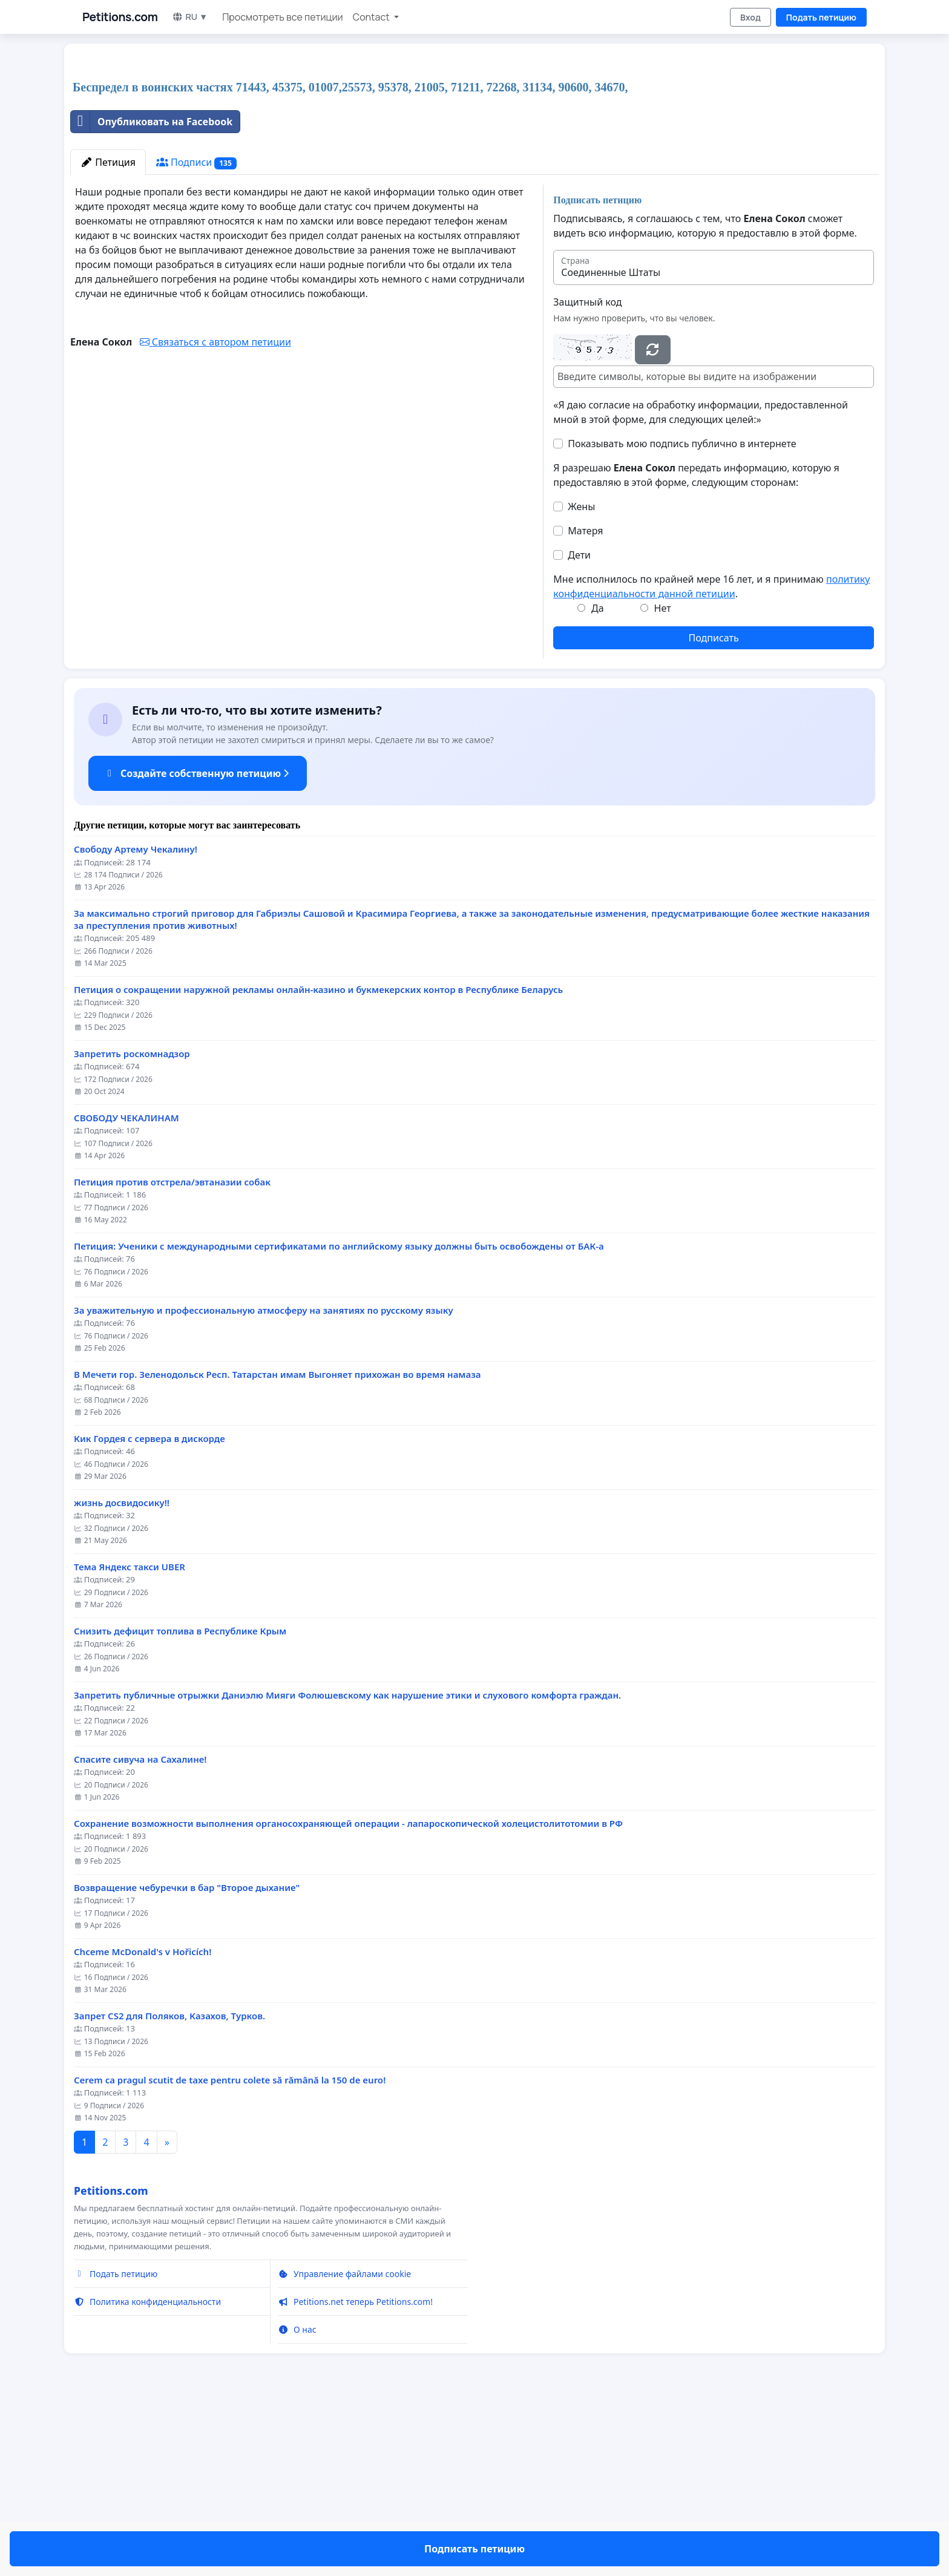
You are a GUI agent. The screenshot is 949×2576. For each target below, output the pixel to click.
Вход (750, 17)
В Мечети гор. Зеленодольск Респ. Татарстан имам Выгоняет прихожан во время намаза (277, 1544)
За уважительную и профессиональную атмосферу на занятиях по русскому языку (263, 1480)
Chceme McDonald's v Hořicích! (142, 2121)
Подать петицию (821, 17)
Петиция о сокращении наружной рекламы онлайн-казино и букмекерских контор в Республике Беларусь (318, 1159)
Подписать (714, 807)
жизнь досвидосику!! (121, 1672)
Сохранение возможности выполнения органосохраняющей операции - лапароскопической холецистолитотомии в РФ (348, 1993)
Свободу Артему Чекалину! (135, 1018)
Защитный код (587, 471)
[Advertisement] (370, 147)
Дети (579, 724)
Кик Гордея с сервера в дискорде (149, 1608)
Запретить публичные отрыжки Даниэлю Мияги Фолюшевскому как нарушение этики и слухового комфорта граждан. (347, 1864)
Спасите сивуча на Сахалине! (140, 1929)
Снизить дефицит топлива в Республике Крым (180, 1800)
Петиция (108, 331)
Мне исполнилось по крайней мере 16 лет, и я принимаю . (711, 756)
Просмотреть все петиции (282, 17)
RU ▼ (190, 16)
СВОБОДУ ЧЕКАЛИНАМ (126, 1287)
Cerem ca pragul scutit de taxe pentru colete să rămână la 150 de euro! (230, 2249)
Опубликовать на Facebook (151, 291)
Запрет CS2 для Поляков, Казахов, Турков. (169, 2185)
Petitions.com (119, 17)
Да (597, 777)
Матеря (585, 700)
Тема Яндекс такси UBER (129, 1736)
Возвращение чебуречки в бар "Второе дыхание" (187, 2057)
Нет (662, 777)
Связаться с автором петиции (215, 511)
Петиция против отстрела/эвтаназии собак (172, 1351)
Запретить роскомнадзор (132, 1223)
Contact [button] (372, 17)
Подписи (196, 332)
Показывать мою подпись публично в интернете (682, 613)
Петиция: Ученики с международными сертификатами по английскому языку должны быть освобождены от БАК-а (339, 1415)
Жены (581, 676)
